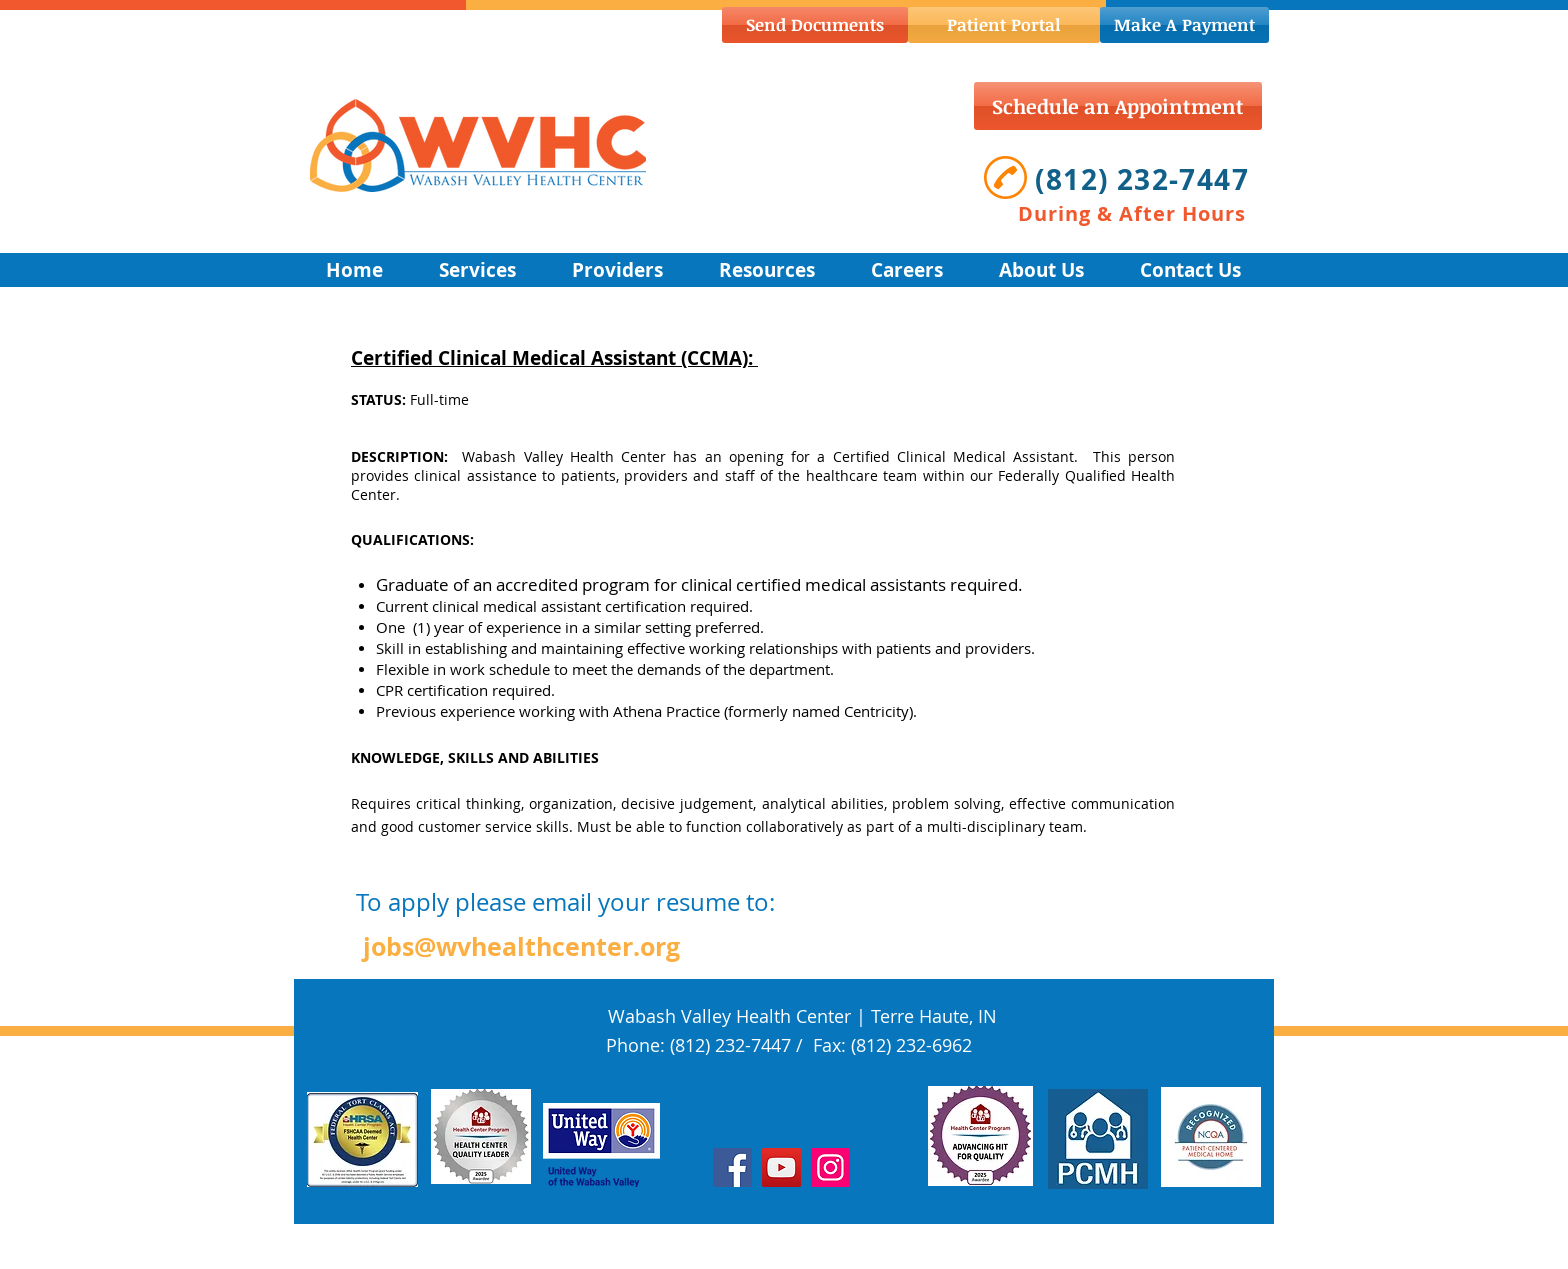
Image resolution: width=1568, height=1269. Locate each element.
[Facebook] (732, 1167)
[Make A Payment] (1184, 25)
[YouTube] (781, 1167)
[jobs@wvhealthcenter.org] (521, 946)
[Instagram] (830, 1167)
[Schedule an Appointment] (1118, 106)
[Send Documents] (815, 25)
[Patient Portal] (1004, 25)
